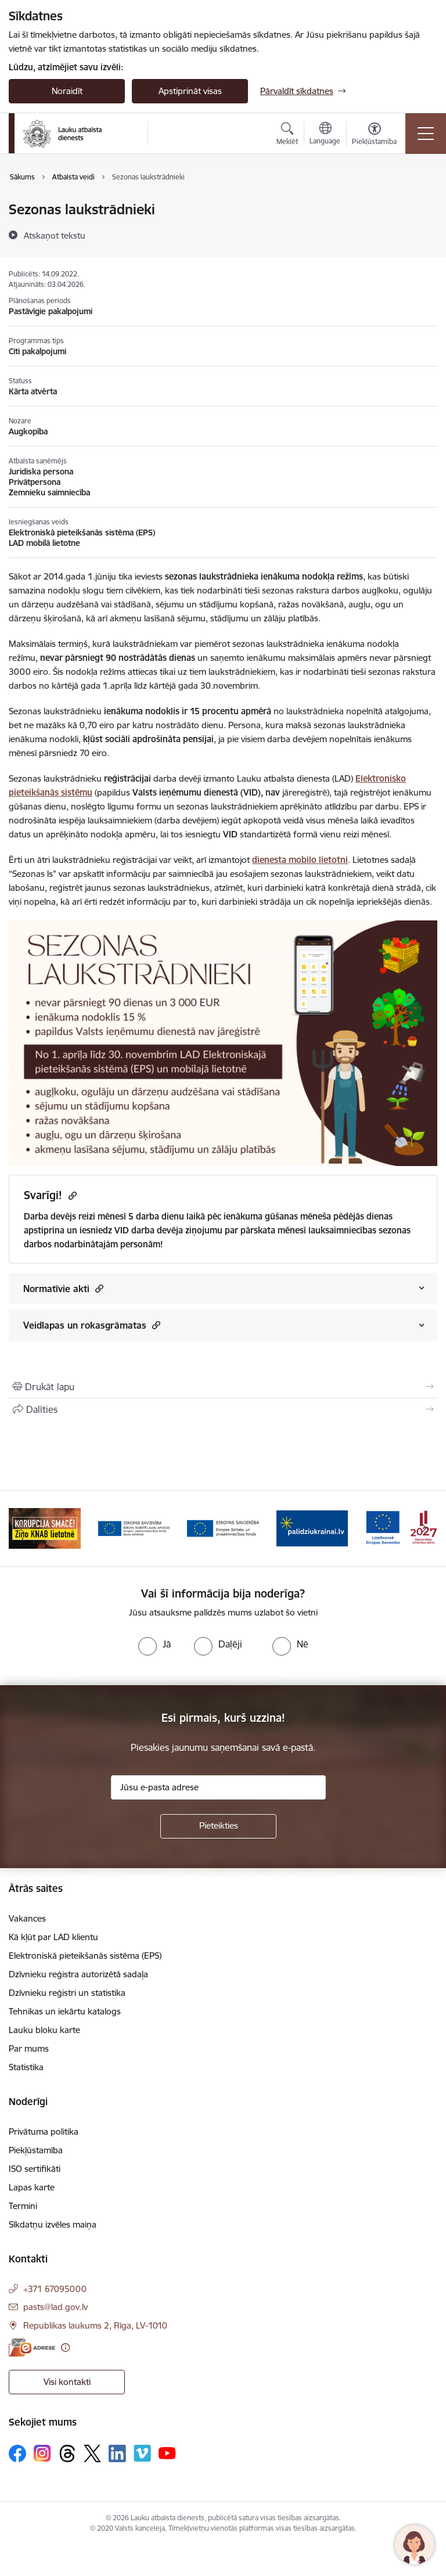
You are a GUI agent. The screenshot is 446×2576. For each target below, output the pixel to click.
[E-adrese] (32, 2347)
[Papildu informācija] (65, 2347)
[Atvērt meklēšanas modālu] (287, 135)
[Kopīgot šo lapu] (223, 1409)
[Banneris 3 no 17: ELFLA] (223, 1527)
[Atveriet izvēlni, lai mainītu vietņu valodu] (325, 134)
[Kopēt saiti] (71, 1195)
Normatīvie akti (63, 1288)
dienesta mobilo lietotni (300, 859)
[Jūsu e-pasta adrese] (218, 1787)
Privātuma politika (43, 2131)
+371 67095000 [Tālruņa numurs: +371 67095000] (55, 2288)
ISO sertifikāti (34, 2168)
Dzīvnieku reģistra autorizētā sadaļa (78, 1974)
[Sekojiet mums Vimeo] (142, 2453)
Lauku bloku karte (44, 2029)
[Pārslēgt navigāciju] (425, 133)
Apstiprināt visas (190, 90)
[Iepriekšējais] (22, 1528)
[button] (97, 1288)
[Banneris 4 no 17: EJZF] (312, 1527)
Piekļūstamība (36, 2150)
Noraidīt (67, 90)
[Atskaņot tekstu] (54, 235)
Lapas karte (32, 2187)
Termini (23, 2205)
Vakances (27, 1918)
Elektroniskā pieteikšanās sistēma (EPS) (85, 1955)
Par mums (29, 2048)
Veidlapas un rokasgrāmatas (91, 1325)
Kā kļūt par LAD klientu (53, 1936)
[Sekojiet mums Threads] (67, 2453)
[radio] (154, 1644)
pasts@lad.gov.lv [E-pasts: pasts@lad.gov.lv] (55, 2306)
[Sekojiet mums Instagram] (42, 2453)
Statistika (26, 2067)
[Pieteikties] (218, 1826)
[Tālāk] (423, 1528)
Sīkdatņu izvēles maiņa (52, 2224)
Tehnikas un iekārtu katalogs (65, 2011)
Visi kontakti (67, 2381)
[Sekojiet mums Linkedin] (117, 2453)
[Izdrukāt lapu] (223, 1387)
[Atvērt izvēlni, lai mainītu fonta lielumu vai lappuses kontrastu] (374, 135)
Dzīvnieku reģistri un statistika (67, 1992)
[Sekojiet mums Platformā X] (92, 2453)
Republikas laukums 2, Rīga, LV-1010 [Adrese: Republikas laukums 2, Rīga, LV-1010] (95, 2325)
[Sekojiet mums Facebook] (17, 2453)
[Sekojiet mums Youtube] (167, 2453)
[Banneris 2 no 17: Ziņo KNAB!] (134, 1527)
